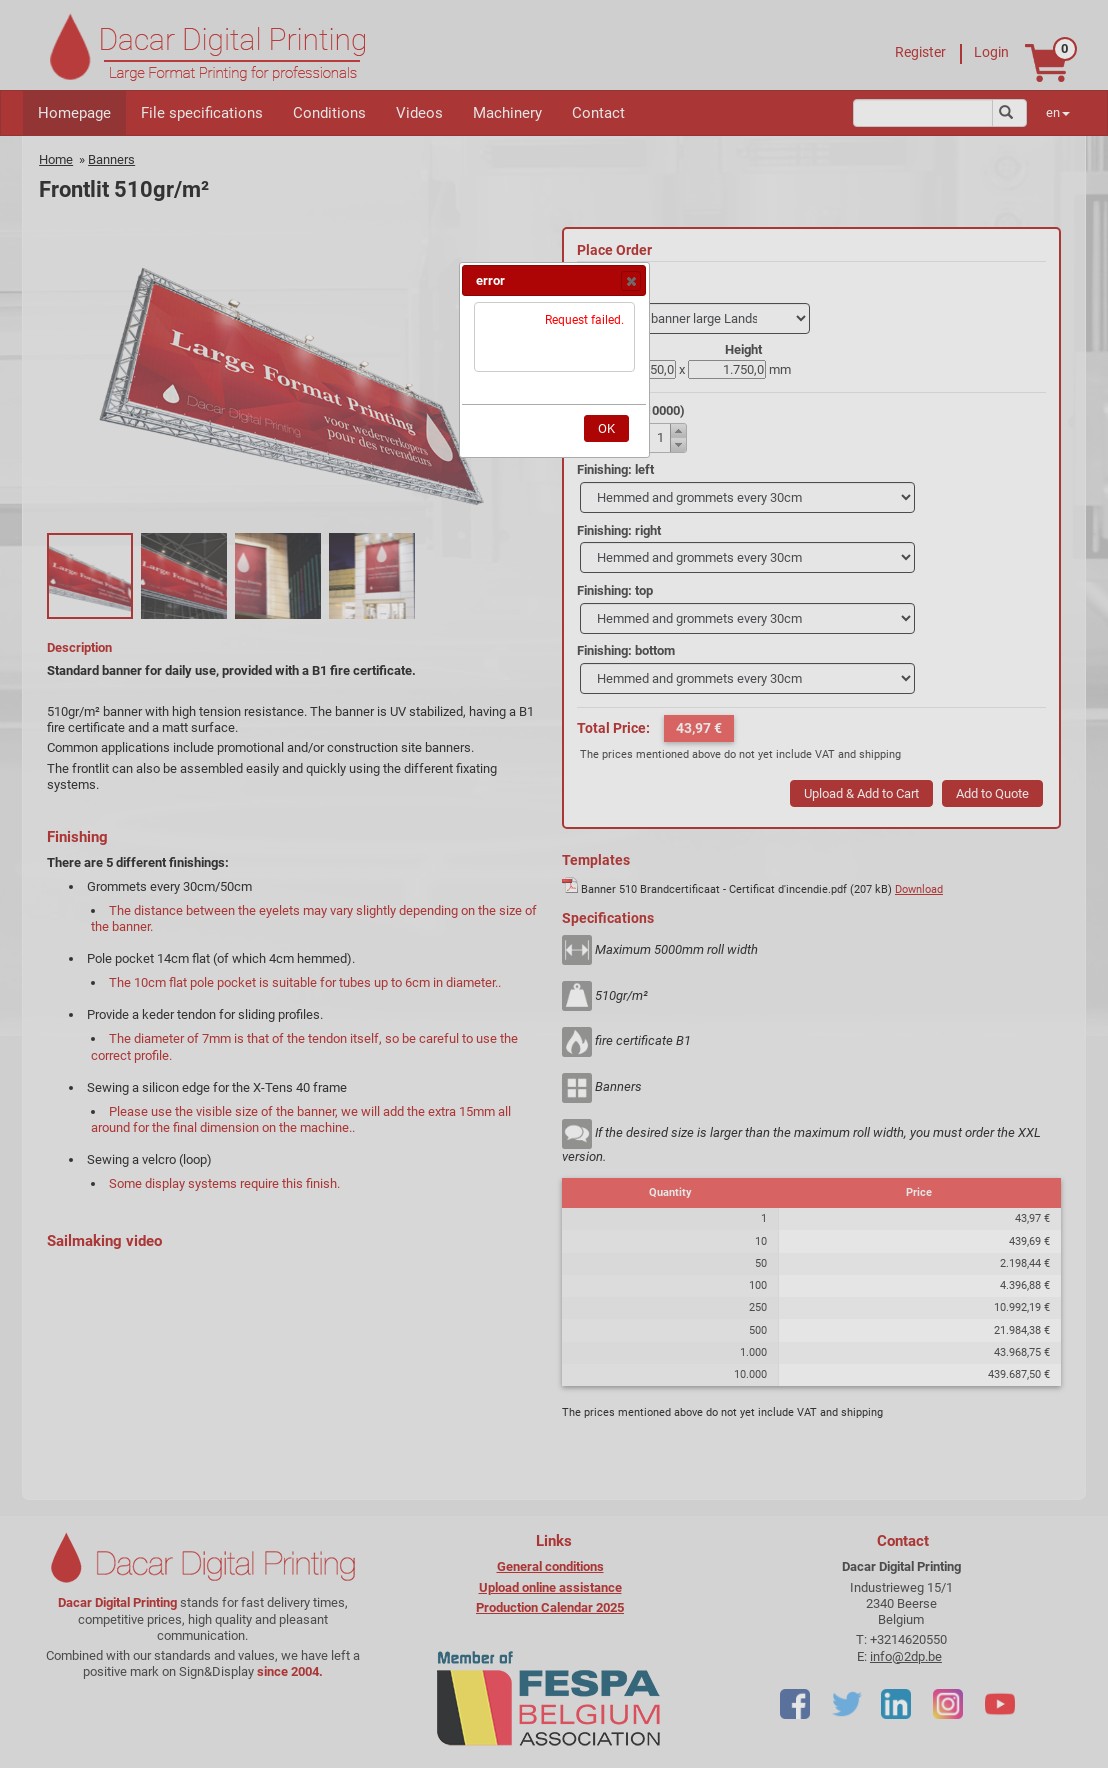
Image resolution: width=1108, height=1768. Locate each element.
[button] (631, 281)
